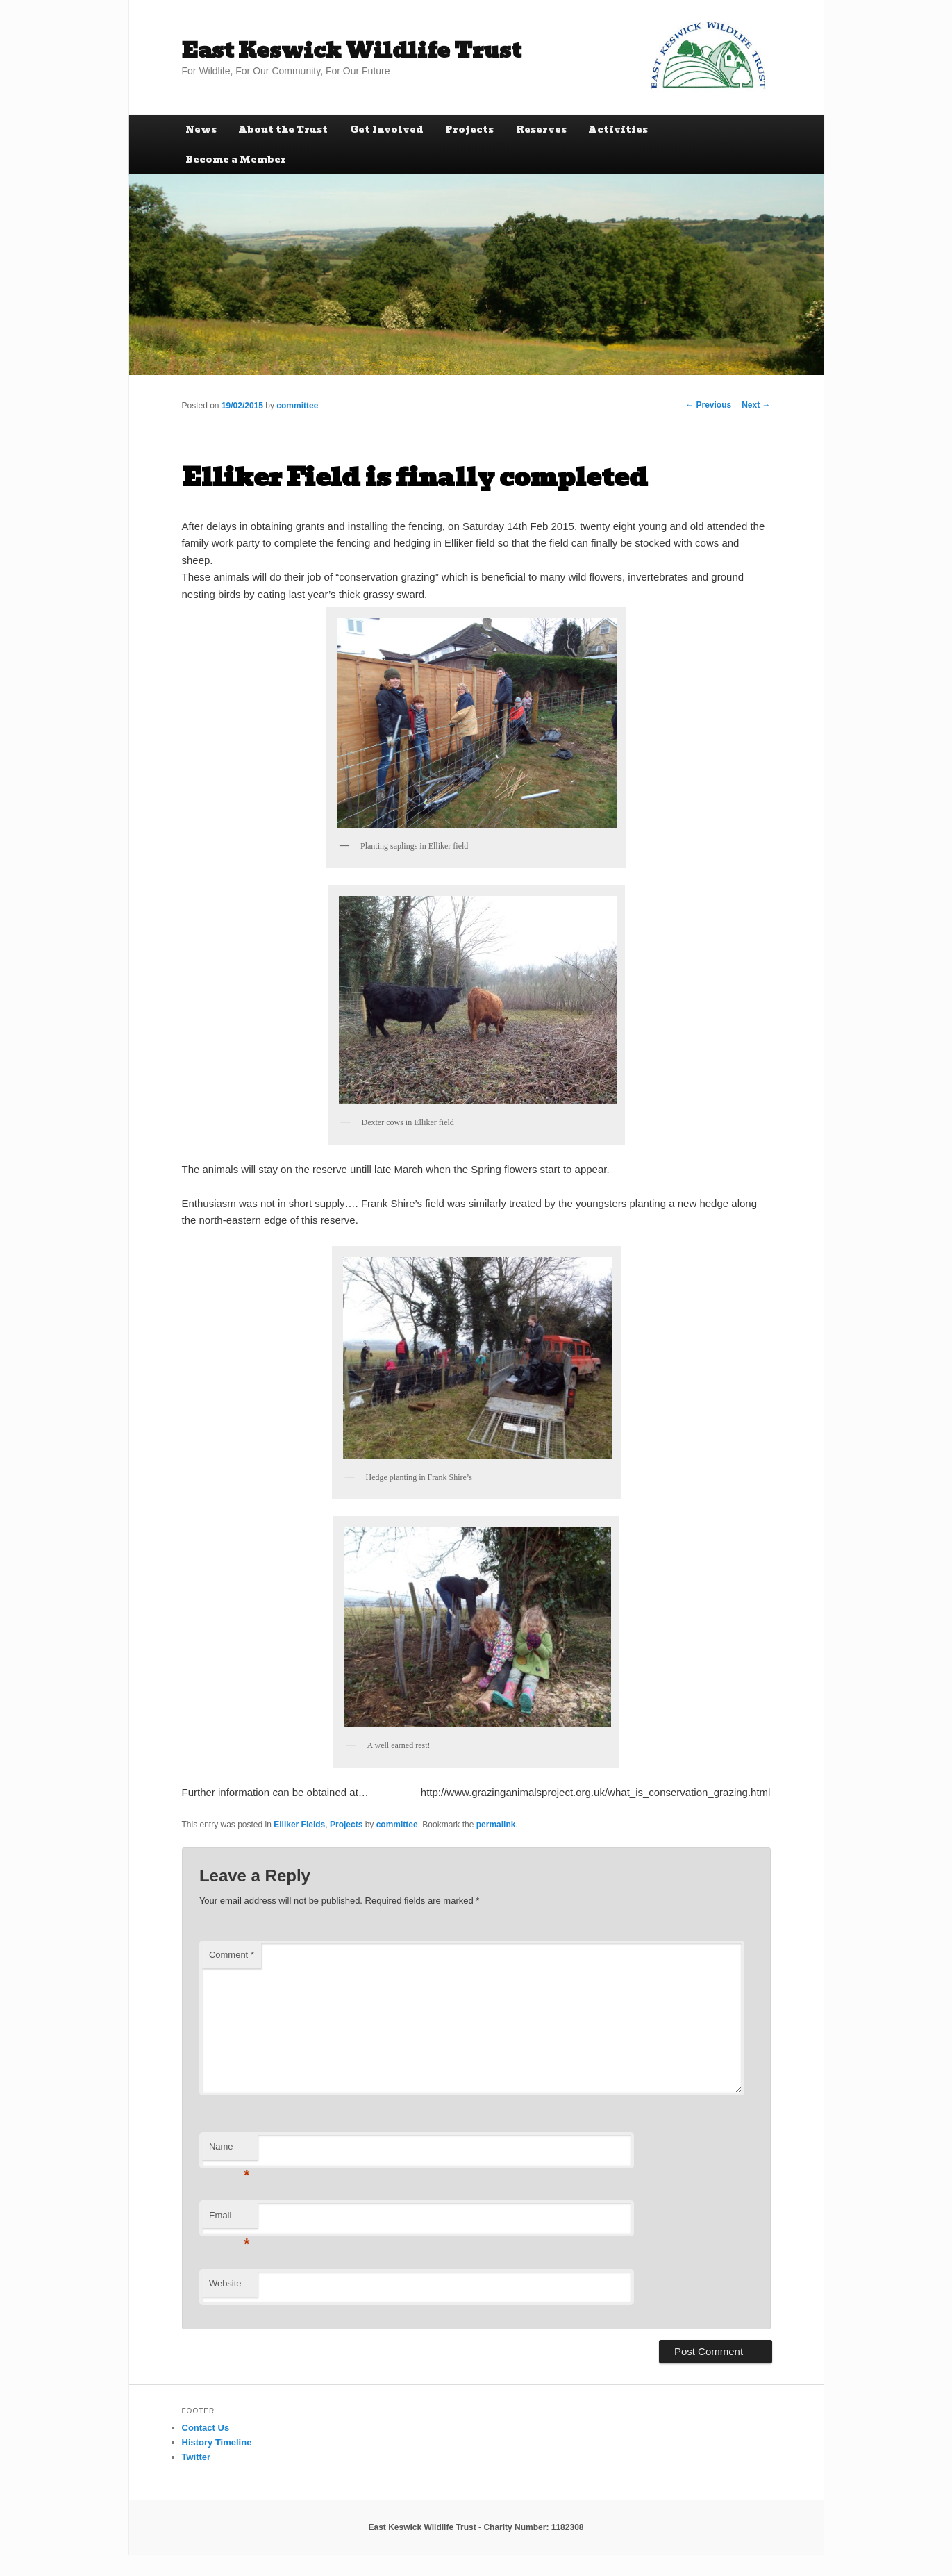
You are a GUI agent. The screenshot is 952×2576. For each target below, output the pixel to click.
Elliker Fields (299, 1824)
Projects (469, 129)
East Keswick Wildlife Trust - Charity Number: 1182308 (475, 2527)
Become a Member (235, 159)
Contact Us (206, 2428)
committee (297, 405)
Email (229, 2219)
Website (225, 2283)
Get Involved (387, 129)
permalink (496, 1824)
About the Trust (283, 129)
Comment (231, 1955)
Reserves (541, 129)
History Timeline (217, 2442)
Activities (618, 129)
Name (229, 2150)
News (201, 129)
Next (756, 405)
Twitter (196, 2457)
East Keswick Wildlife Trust (351, 50)
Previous (708, 405)
